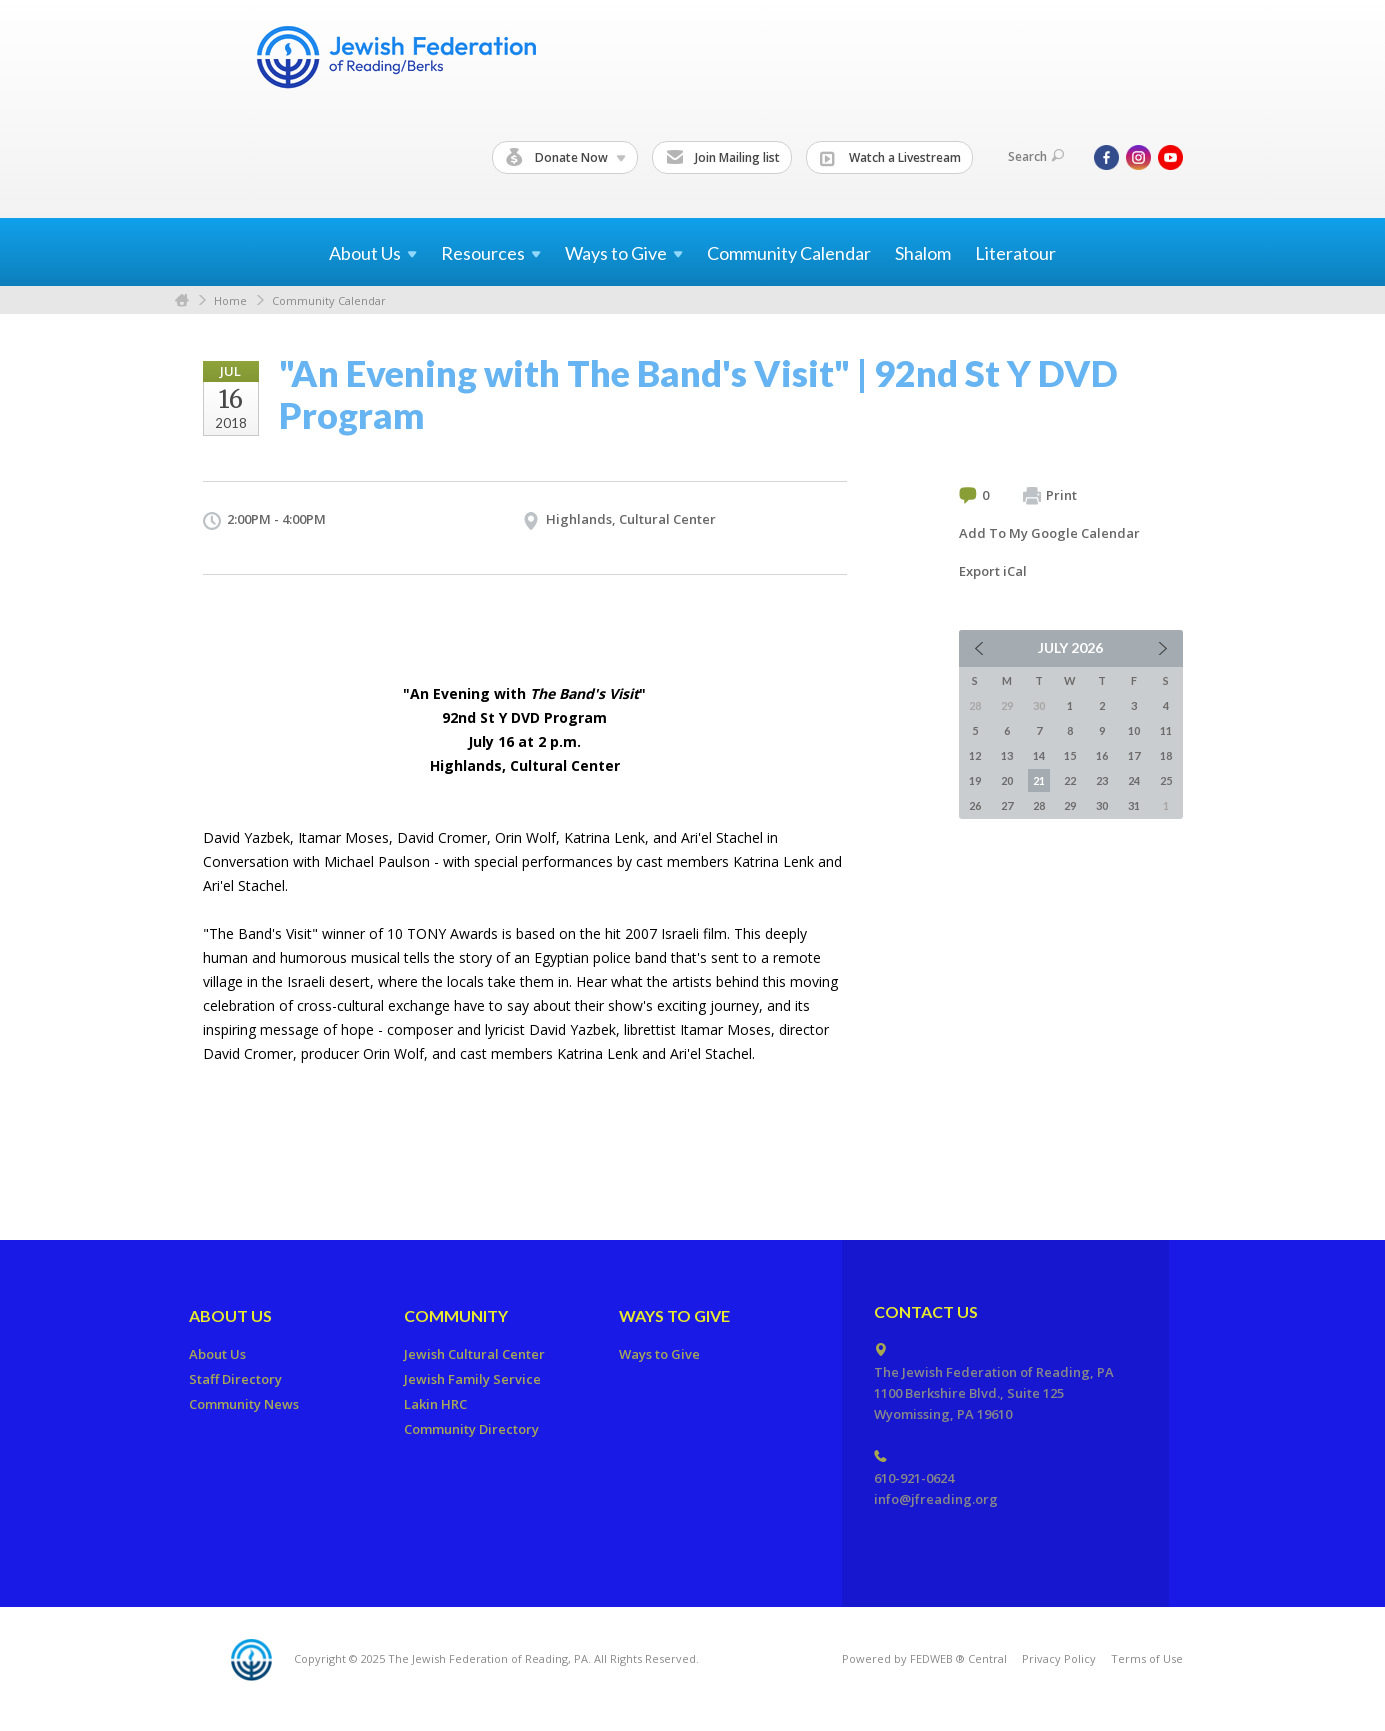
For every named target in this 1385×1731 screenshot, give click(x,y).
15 (1070, 755)
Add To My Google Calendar (1049, 533)
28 (1039, 805)
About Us (230, 1315)
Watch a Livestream (890, 158)
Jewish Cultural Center (474, 1354)
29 (1070, 805)
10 (1134, 730)
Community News (244, 1404)
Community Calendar (789, 253)
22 (1070, 780)
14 (1039, 755)
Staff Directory (235, 1379)
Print (1050, 496)
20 (1007, 780)
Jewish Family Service (472, 1379)
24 (1134, 780)
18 (1166, 755)
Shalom (923, 253)
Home (182, 300)
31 (1134, 805)
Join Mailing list (723, 158)
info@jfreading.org (936, 1499)
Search (1036, 156)
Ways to (624, 253)
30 (1102, 805)
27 (1007, 805)
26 (975, 805)
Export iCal (993, 571)
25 (1166, 780)
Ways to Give (674, 1315)
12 (975, 755)
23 (1102, 780)
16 (1102, 755)
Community (456, 1315)
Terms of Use (1147, 1658)
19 (975, 780)
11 (1166, 730)
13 (1007, 755)
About (373, 253)
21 (1039, 780)
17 (1134, 755)
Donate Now (566, 158)
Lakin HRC (435, 1404)
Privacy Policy (1059, 1658)
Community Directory (471, 1429)
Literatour (1015, 253)
